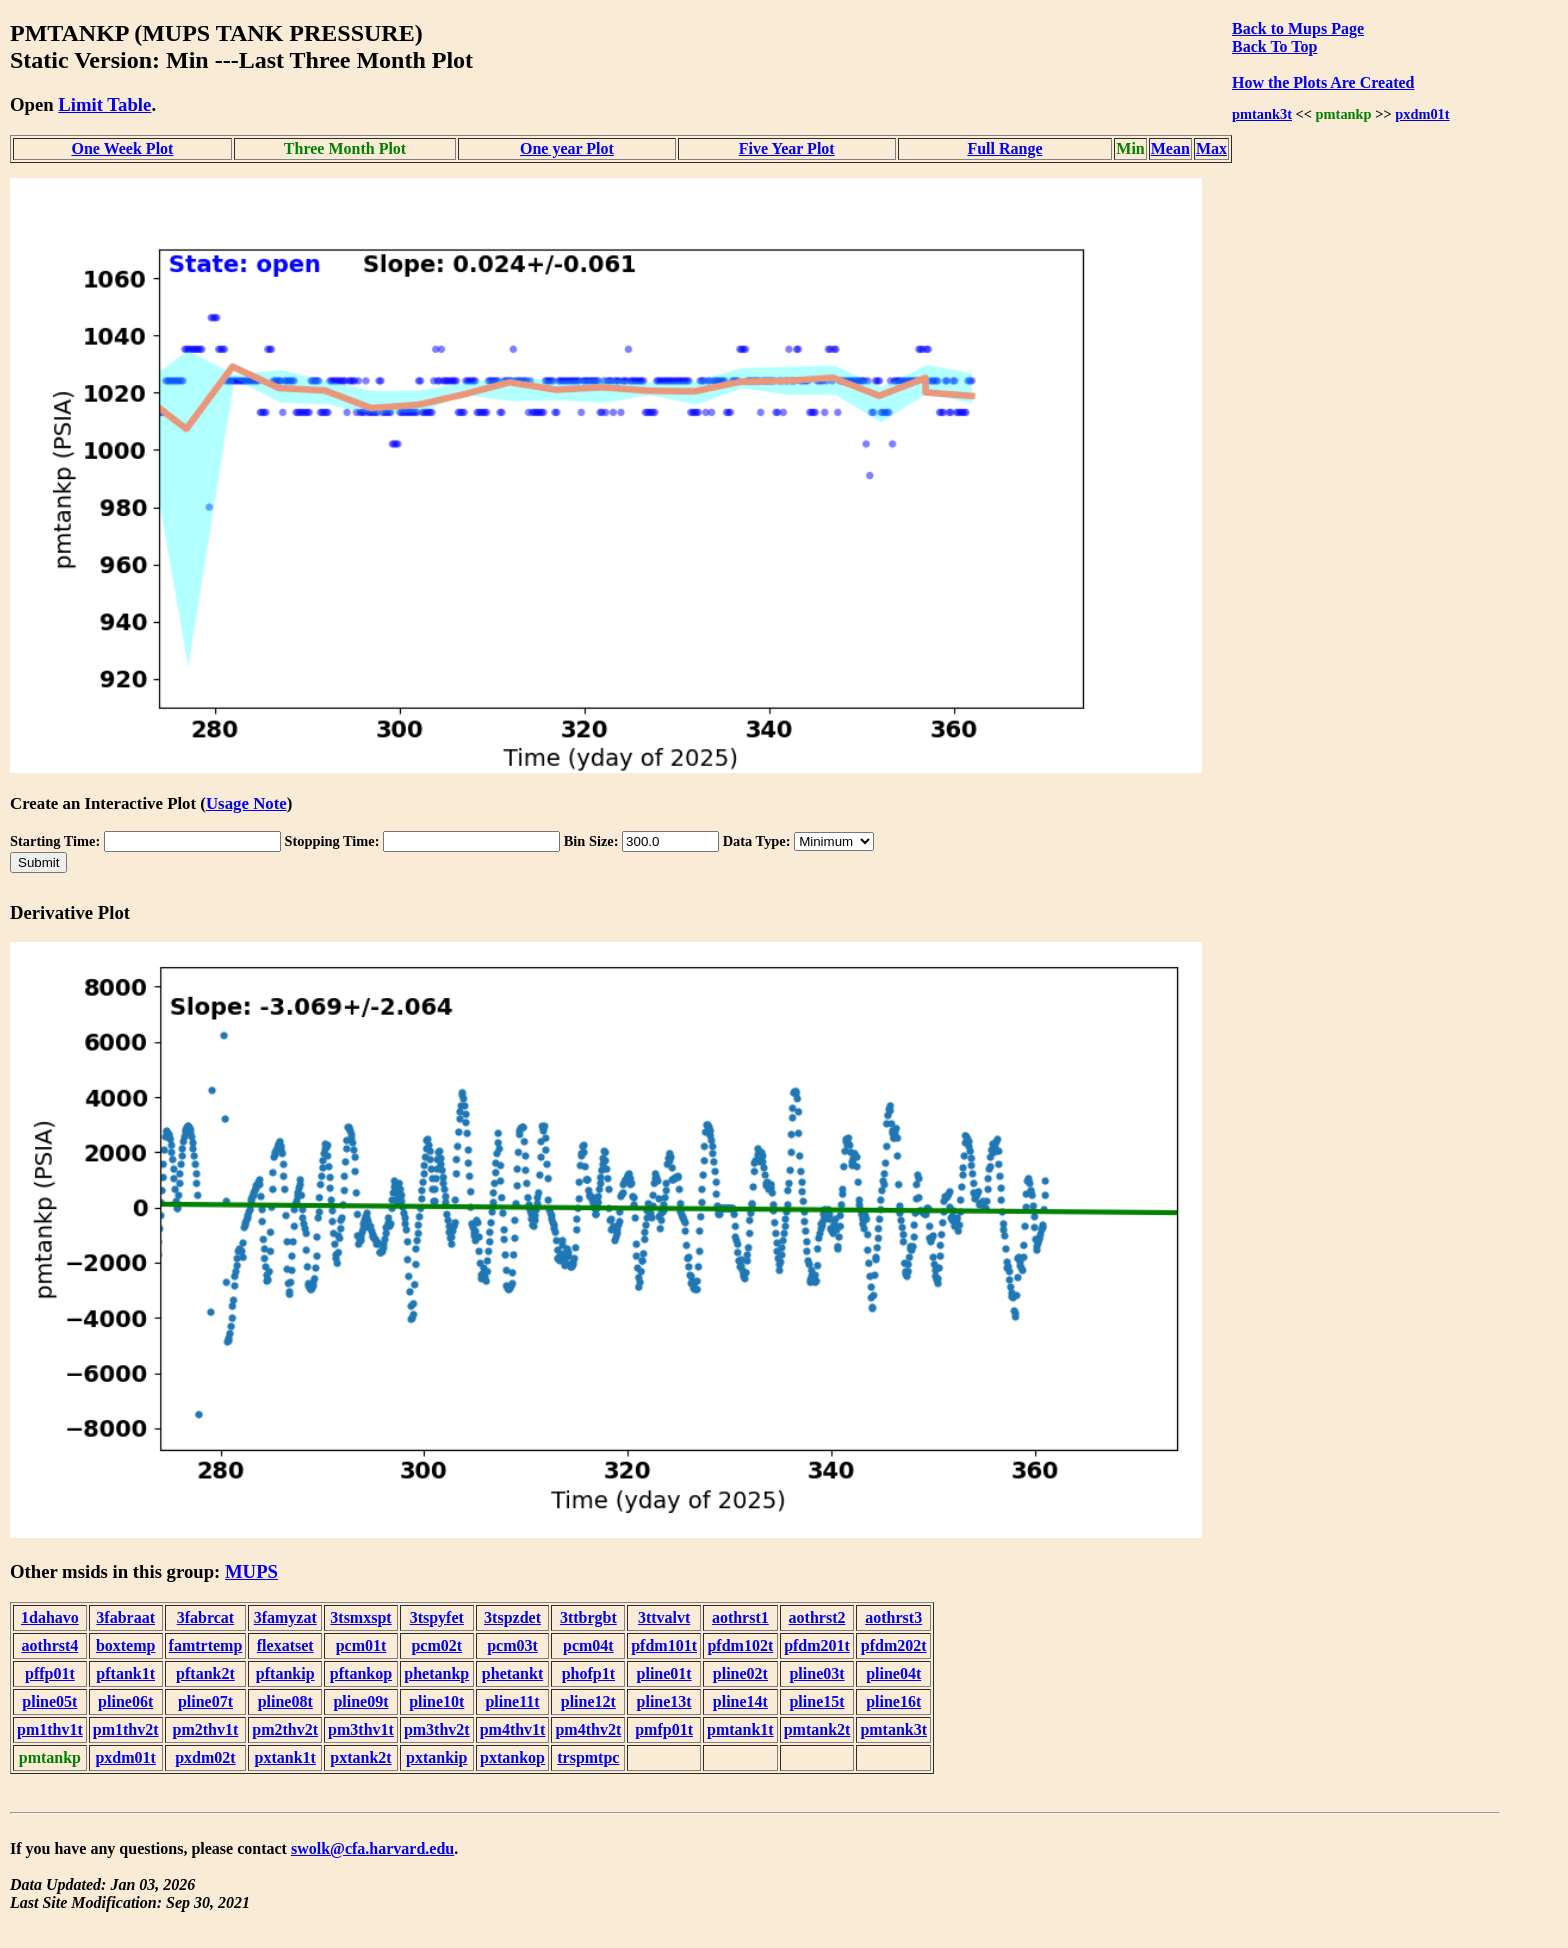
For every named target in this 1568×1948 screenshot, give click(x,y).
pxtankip (436, 1757)
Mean (1170, 148)
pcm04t (588, 1645)
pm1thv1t (50, 1729)
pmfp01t (664, 1729)
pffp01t (50, 1673)
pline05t (49, 1701)
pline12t (588, 1701)
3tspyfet (437, 1617)
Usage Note (246, 803)
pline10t (436, 1701)
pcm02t (436, 1645)
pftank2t (205, 1673)
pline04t (893, 1673)
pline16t (893, 1701)
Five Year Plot (787, 148)
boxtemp (126, 1645)
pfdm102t (740, 1645)
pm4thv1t (513, 1729)
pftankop (361, 1673)
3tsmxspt (360, 1617)
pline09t (360, 1701)
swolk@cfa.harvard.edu (372, 1848)
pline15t (816, 1701)
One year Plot (567, 148)
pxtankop (512, 1757)
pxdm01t (1422, 114)
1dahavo (50, 1617)
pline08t (285, 1701)
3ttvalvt (664, 1617)
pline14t (740, 1701)
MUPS (251, 1571)
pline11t (512, 1701)
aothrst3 (893, 1617)
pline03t (816, 1673)
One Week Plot (122, 148)
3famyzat (285, 1617)
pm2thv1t (206, 1729)
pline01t (664, 1673)
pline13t (664, 1701)
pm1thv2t (126, 1729)
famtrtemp (206, 1645)
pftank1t (125, 1673)
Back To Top (1274, 46)
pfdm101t (664, 1645)
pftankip (285, 1673)
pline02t (740, 1673)
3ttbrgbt (588, 1617)
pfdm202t (894, 1645)
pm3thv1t (361, 1729)
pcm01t (361, 1645)
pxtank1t (285, 1757)
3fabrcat (205, 1617)
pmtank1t (740, 1729)
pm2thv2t (285, 1729)
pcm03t (512, 1645)
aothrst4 (49, 1645)
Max (1211, 148)
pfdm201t (817, 1645)
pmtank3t (1262, 114)
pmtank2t (817, 1729)
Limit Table (104, 104)
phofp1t (588, 1673)
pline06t (125, 1701)
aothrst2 (817, 1617)
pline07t (205, 1701)
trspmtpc (588, 1757)
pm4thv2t (588, 1729)
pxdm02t (205, 1757)
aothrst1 (740, 1617)
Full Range (1004, 148)
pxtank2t (360, 1757)
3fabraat (125, 1617)
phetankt (512, 1673)
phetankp (436, 1673)
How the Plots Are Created (1323, 82)
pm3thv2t (437, 1729)
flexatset (285, 1645)
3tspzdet (512, 1617)
